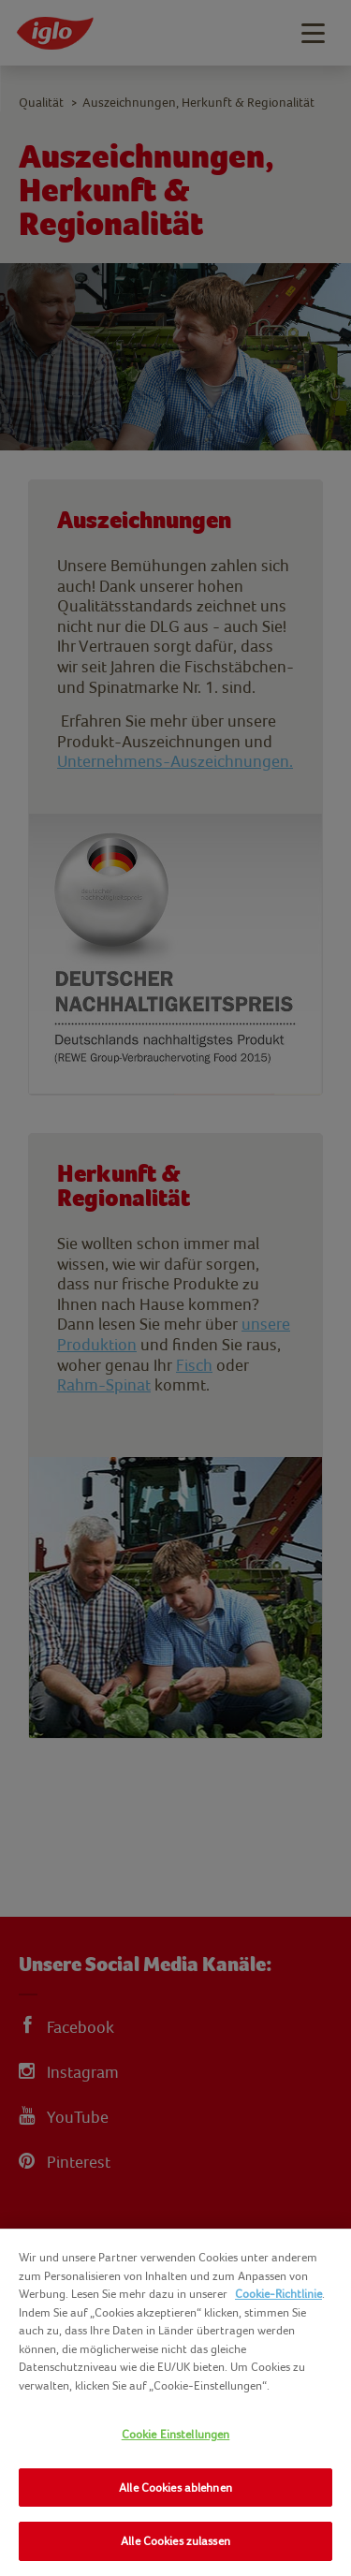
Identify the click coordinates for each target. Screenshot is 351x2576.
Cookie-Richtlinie (278, 2294)
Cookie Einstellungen (176, 2434)
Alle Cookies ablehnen (175, 2487)
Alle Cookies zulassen (175, 2541)
